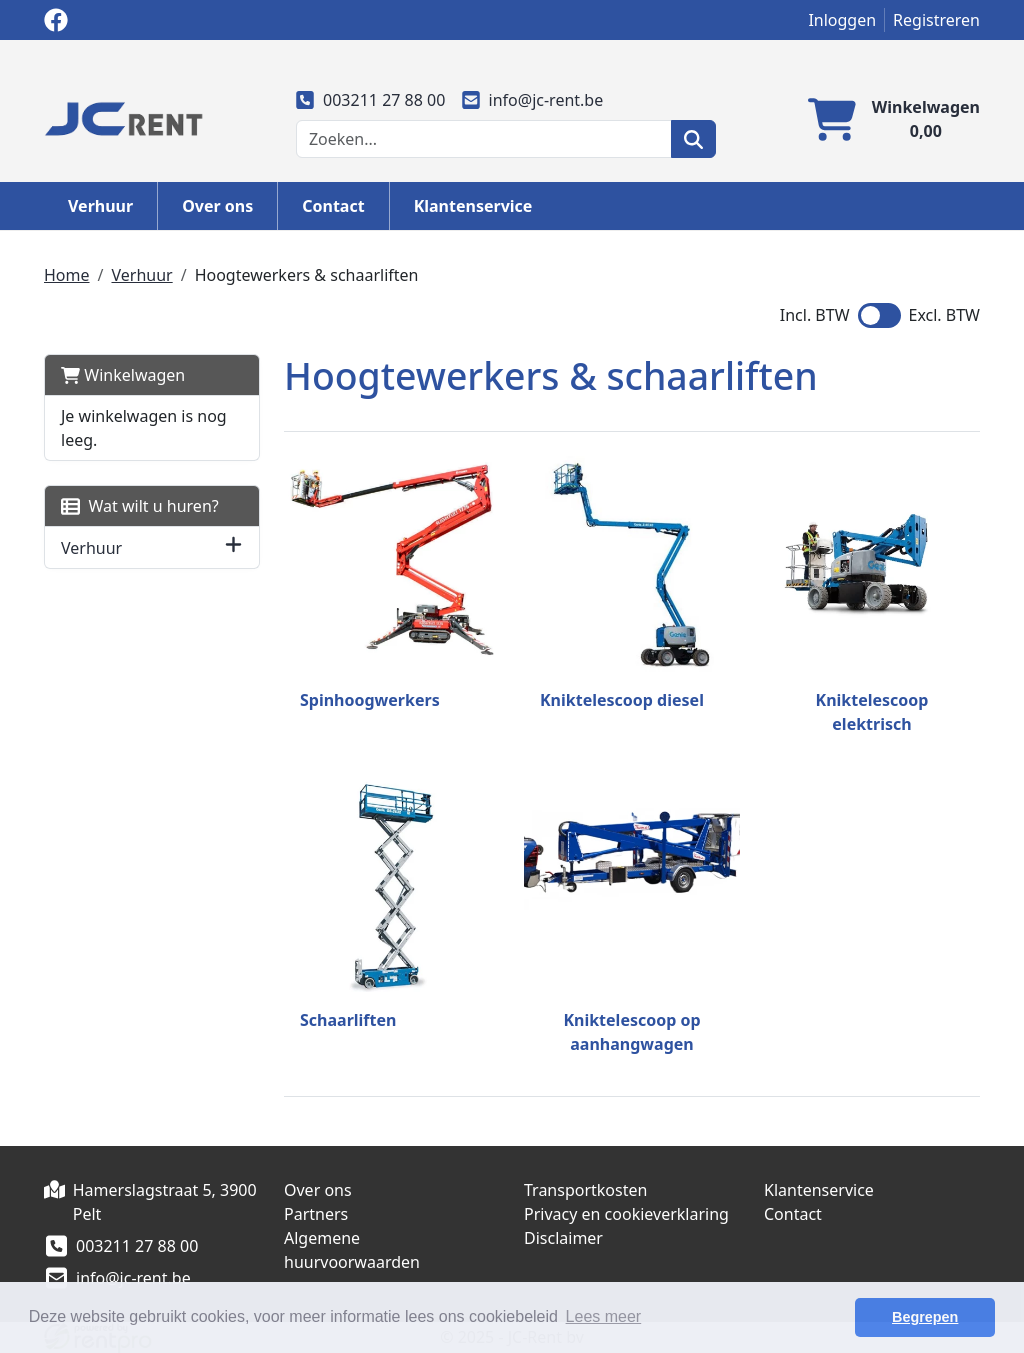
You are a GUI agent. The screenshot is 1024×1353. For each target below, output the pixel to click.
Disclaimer (563, 1238)
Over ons (217, 206)
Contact (333, 206)
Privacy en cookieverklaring (626, 1214)
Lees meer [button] (604, 1316)
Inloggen (842, 20)
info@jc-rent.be (532, 100)
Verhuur (100, 206)
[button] (233, 547)
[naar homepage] (124, 117)
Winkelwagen (123, 375)
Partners (316, 1214)
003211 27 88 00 (371, 100)
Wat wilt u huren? (140, 506)
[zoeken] (693, 139)
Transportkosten (585, 1190)
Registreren (936, 20)
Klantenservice (473, 206)
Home (67, 275)
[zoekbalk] (484, 139)
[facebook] (56, 20)
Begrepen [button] (925, 1317)
